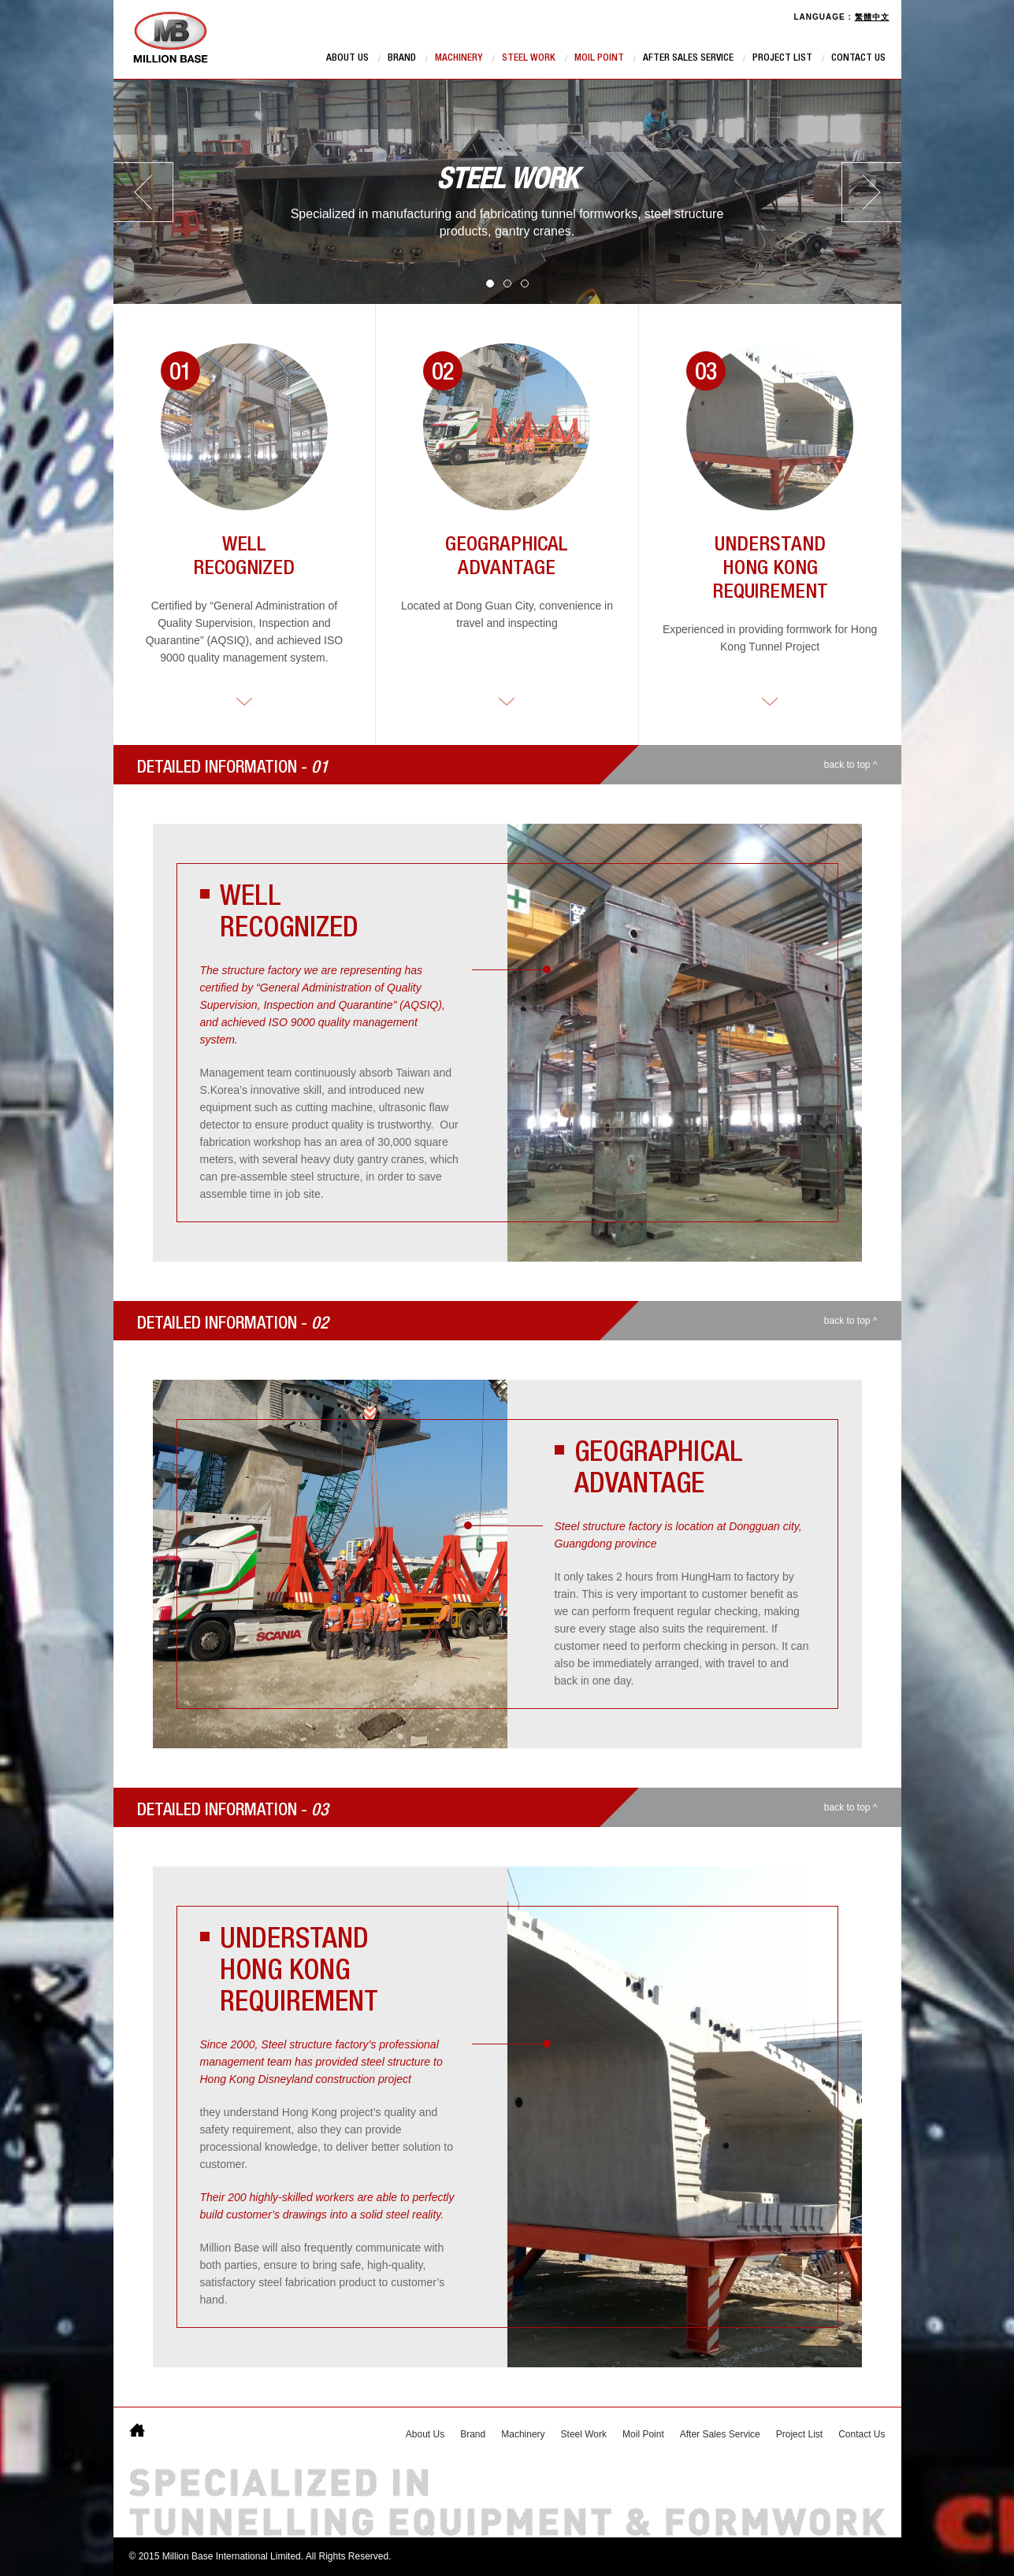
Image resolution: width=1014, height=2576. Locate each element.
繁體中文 (872, 17)
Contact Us (858, 59)
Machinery (459, 59)
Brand (402, 59)
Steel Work (528, 59)
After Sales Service (688, 59)
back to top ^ (851, 764)
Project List (782, 59)
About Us (347, 59)
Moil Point (599, 59)
